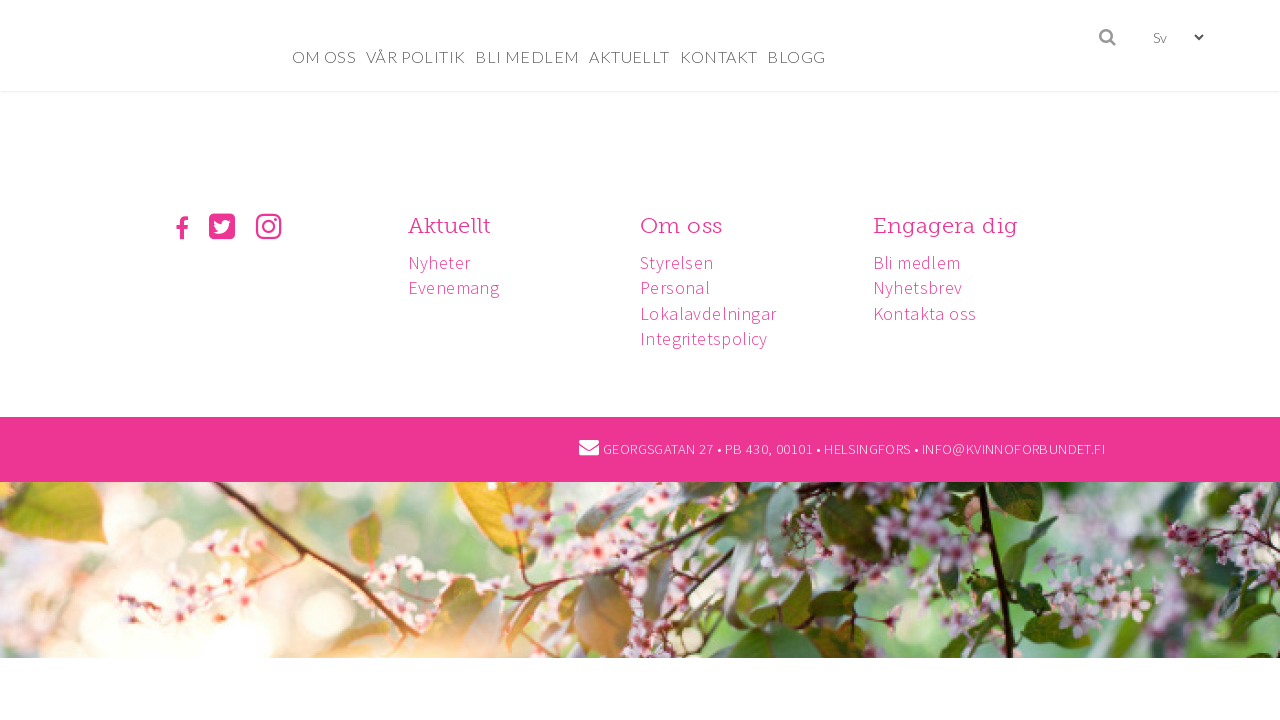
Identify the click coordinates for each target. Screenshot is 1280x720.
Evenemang (457, 287)
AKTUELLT (629, 56)
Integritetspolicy (710, 338)
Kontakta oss (934, 313)
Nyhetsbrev (927, 287)
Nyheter (442, 262)
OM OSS (324, 56)
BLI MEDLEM (527, 56)
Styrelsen (683, 262)
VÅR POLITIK (415, 56)
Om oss (687, 225)
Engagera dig (954, 225)
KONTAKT (719, 56)
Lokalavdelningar (714, 313)
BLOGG (796, 56)
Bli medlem (926, 262)
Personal (681, 287)
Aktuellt (452, 225)
